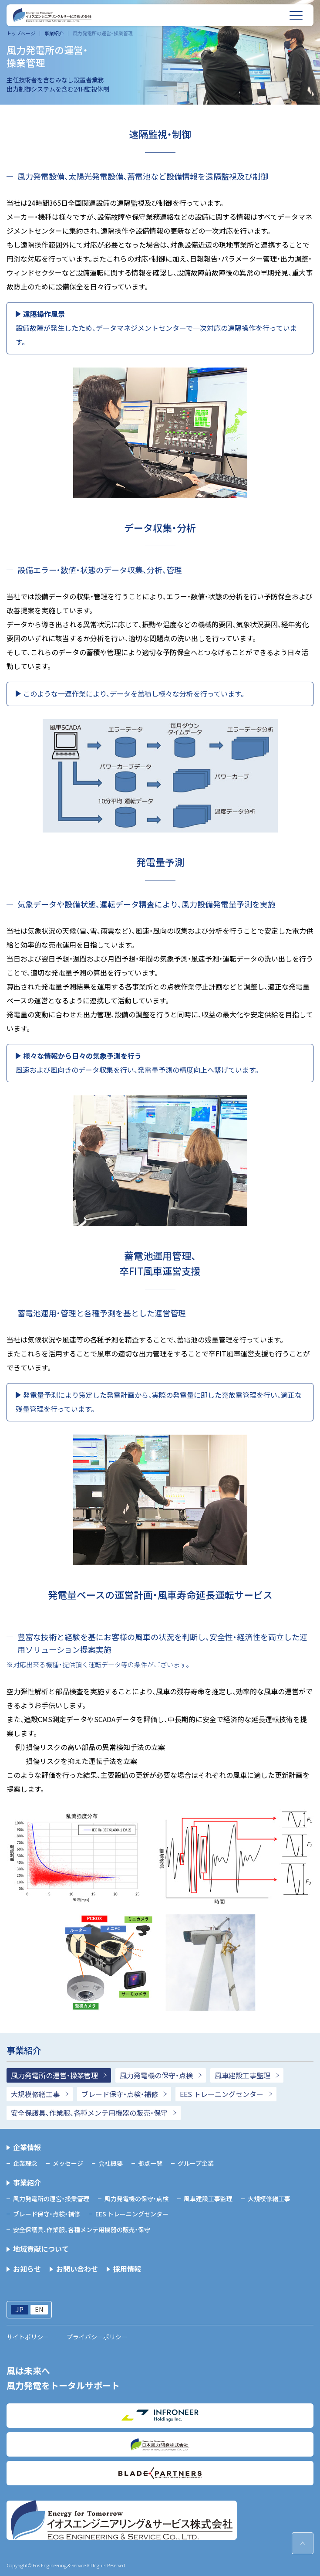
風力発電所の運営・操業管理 (54, 2075)
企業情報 (27, 2147)
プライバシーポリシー (97, 2336)
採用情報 (127, 2268)
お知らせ (27, 2268)
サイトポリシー (28, 2336)
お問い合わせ (77, 2268)
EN (39, 2309)
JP (19, 2309)
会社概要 (110, 2163)
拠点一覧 (150, 2163)
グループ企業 (196, 2163)
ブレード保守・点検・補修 (119, 2094)
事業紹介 (54, 33)
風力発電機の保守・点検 (156, 2075)
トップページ (21, 33)
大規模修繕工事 (35, 2094)
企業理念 (25, 2163)
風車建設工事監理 (242, 2075)
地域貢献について (41, 2248)
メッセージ (68, 2163)
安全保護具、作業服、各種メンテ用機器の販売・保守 (89, 2112)
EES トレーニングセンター (221, 2094)
